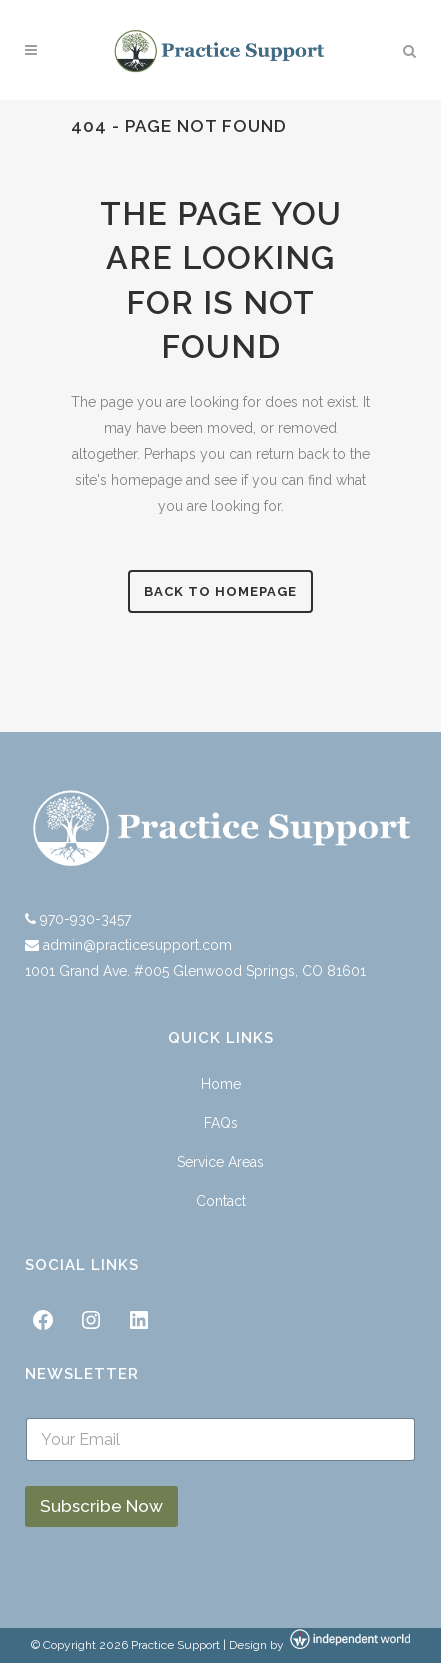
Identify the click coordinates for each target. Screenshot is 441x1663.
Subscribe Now (101, 1506)
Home (221, 1084)
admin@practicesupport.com (137, 945)
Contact (221, 1201)
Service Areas (220, 1162)
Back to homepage (220, 591)
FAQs (221, 1123)
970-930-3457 (83, 919)
